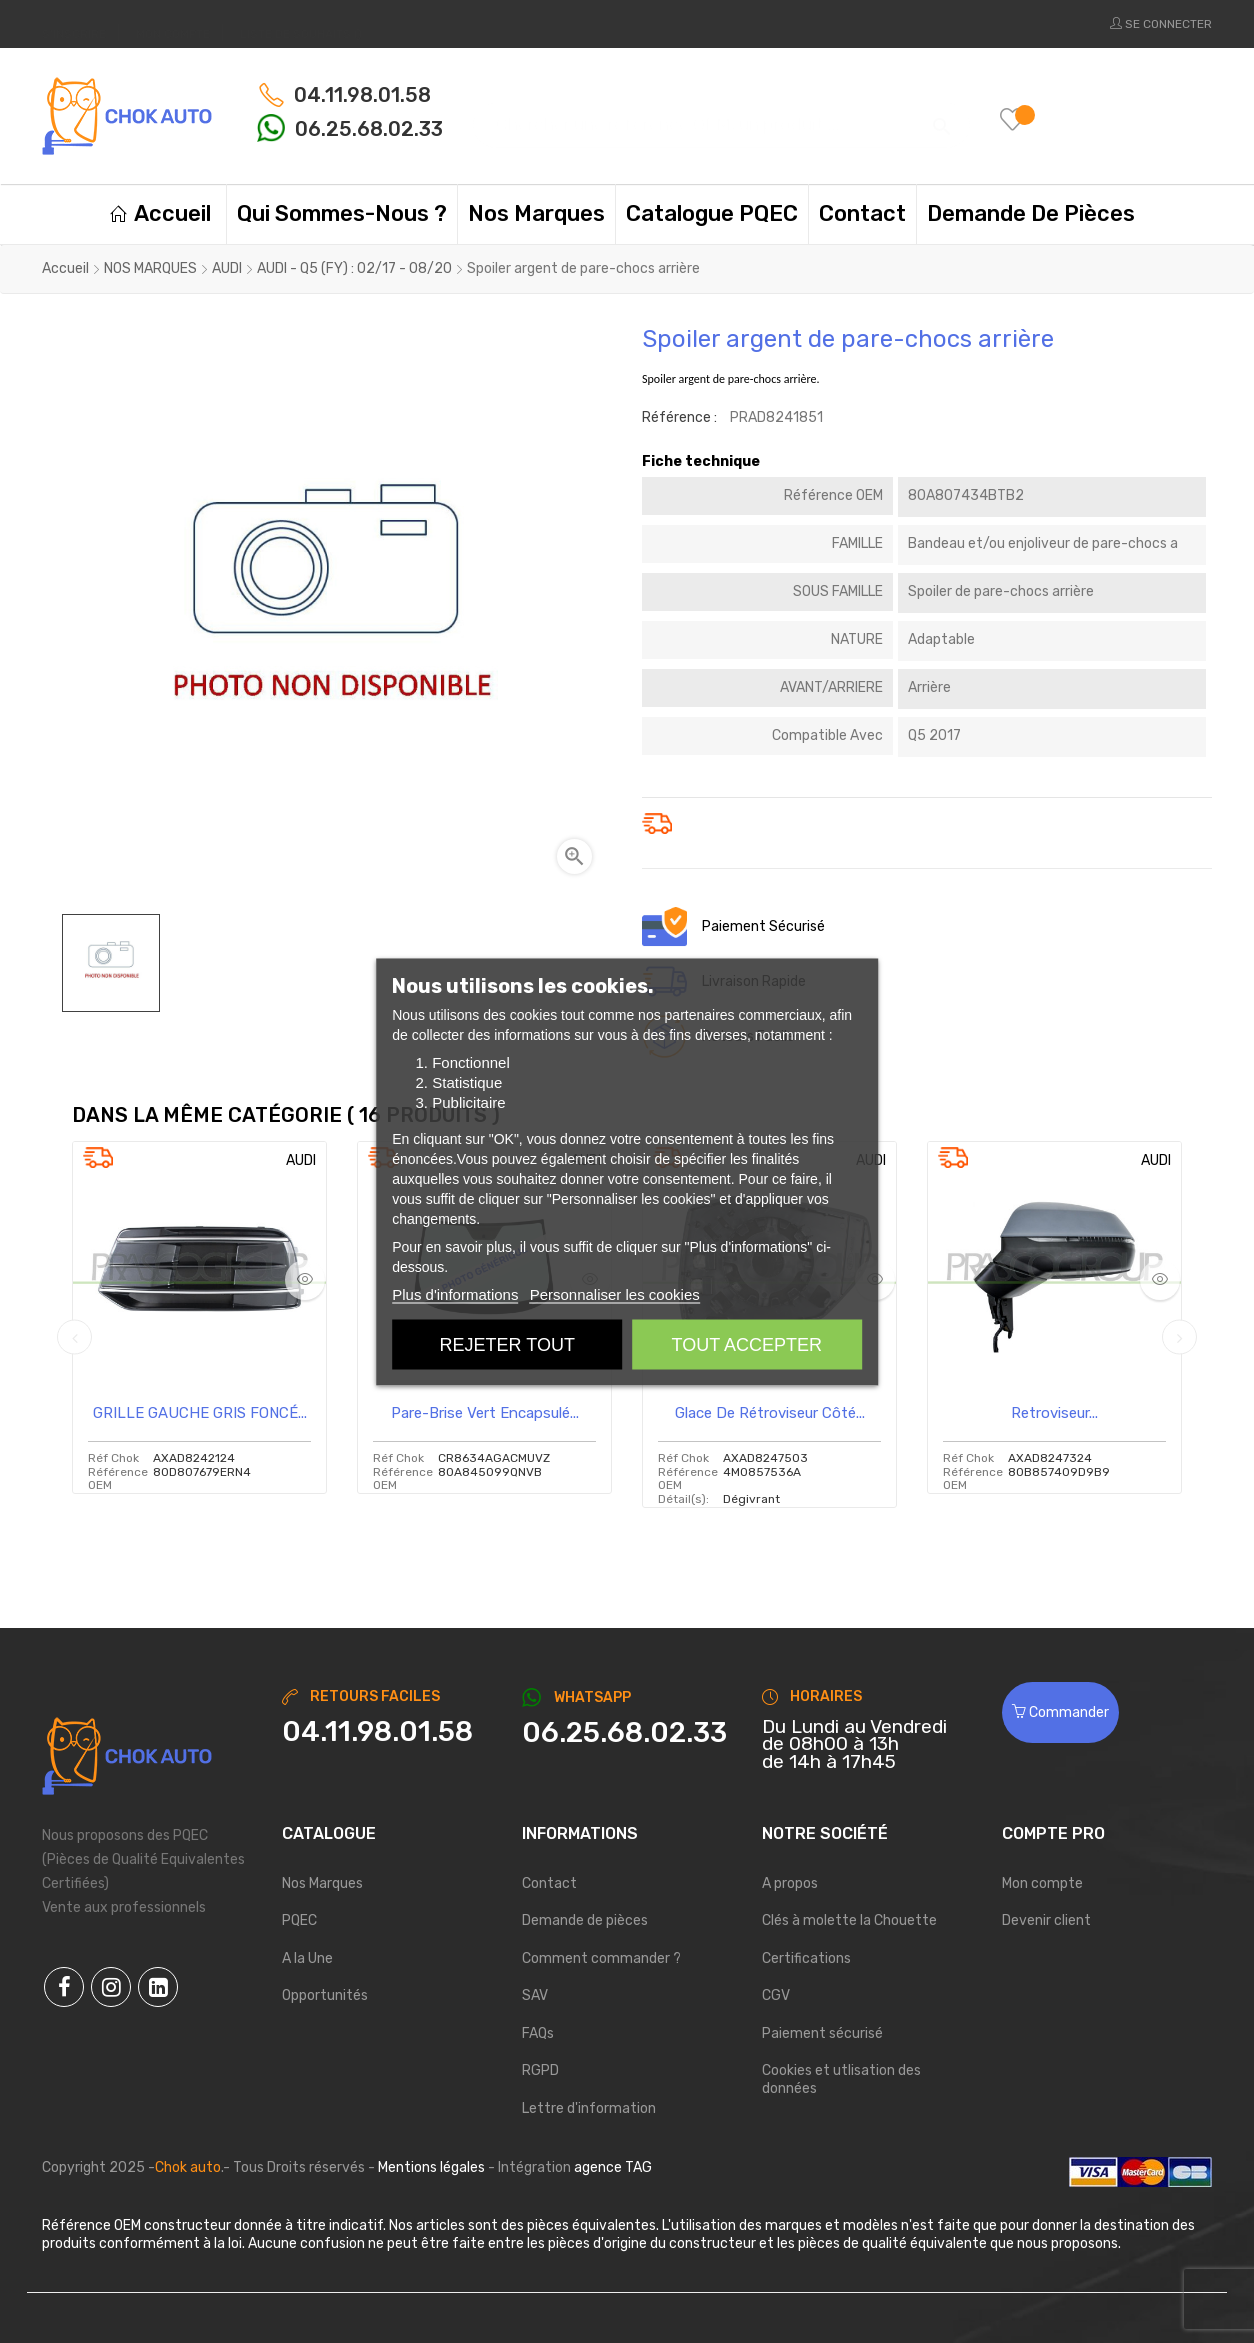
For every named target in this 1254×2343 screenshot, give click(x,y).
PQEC (299, 1920)
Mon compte (1042, 1883)
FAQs (538, 2033)
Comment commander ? (601, 1958)
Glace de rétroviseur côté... (770, 1413)
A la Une (307, 1958)
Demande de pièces (585, 1920)
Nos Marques (322, 1883)
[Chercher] (721, 115)
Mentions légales (431, 2167)
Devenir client (1046, 1920)
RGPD (540, 2070)
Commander (1060, 1712)
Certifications (806, 1958)
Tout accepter (747, 1344)
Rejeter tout (507, 1344)
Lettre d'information (589, 2108)
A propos (790, 1883)
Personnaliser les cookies (615, 1293)
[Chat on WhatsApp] (627, 1733)
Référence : (679, 417)
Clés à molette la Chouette (849, 1920)
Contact (549, 1883)
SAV (535, 1995)
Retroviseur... (1054, 1413)
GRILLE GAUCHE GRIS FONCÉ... (200, 1413)
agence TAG (613, 2167)
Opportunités (325, 1995)
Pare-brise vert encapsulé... (485, 1413)
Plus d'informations (455, 1293)
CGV (776, 1995)
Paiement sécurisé (822, 2033)
